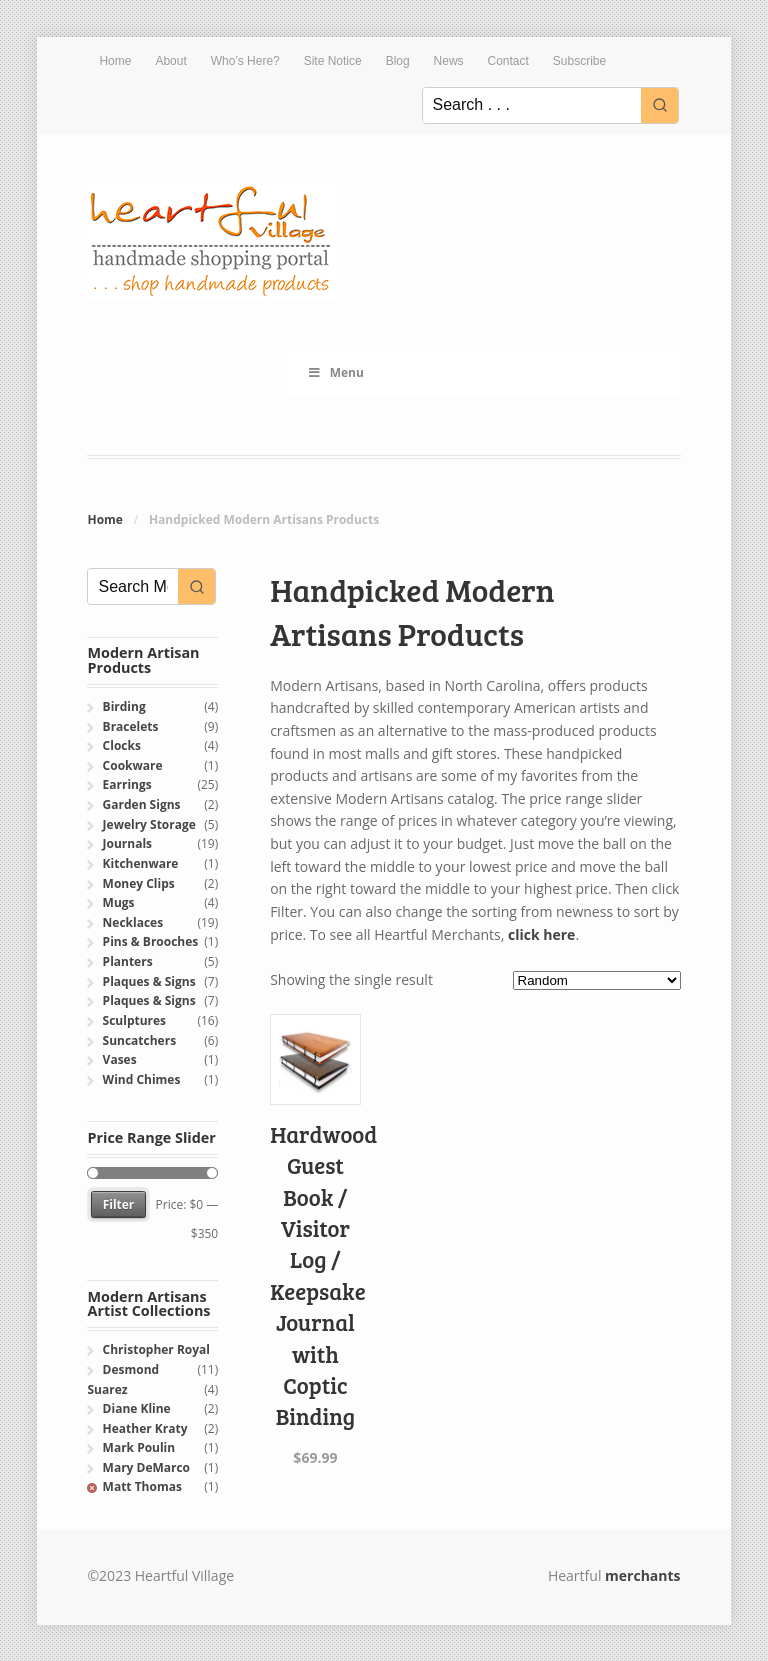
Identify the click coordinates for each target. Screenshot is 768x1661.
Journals (127, 843)
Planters (128, 961)
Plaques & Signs (149, 981)
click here (541, 934)
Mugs (119, 902)
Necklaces (133, 922)
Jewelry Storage (149, 824)
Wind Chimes (142, 1079)
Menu (335, 372)
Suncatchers (139, 1040)
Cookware (133, 765)
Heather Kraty (145, 1428)
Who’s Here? (245, 61)
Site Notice (333, 61)
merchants (642, 1575)
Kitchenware (141, 863)
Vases (120, 1059)
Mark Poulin (139, 1447)
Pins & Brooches (151, 941)
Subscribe (579, 61)
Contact (508, 61)
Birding (124, 706)
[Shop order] (597, 980)
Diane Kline (137, 1408)
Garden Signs (142, 804)
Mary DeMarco (146, 1467)
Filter (119, 1204)
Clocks (122, 745)
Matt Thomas (142, 1486)
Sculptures (134, 1020)
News (449, 61)
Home (115, 61)
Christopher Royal (156, 1349)
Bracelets (131, 726)
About (170, 61)
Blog (398, 61)
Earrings (127, 784)
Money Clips (139, 883)
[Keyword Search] (532, 105)
